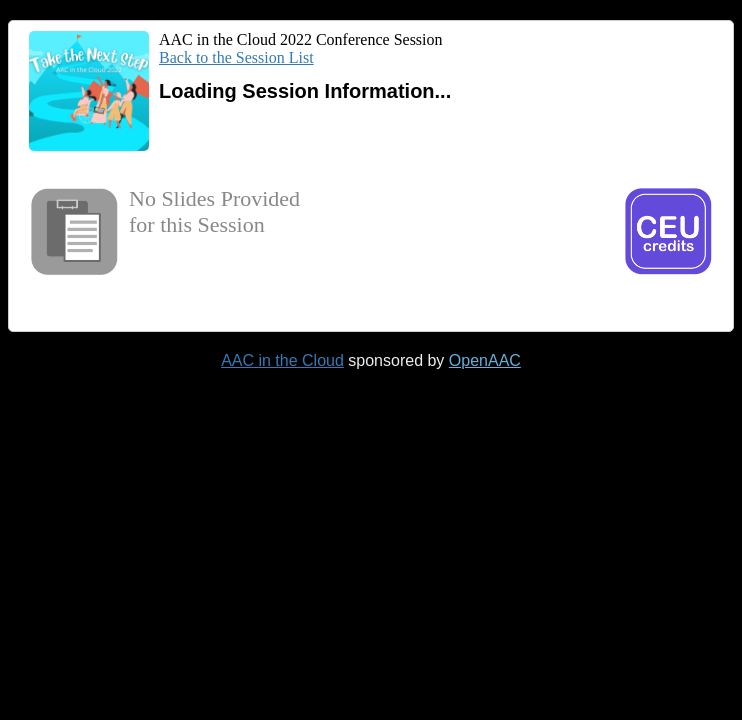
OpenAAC (485, 360)
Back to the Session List (236, 57)
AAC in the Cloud (282, 360)
